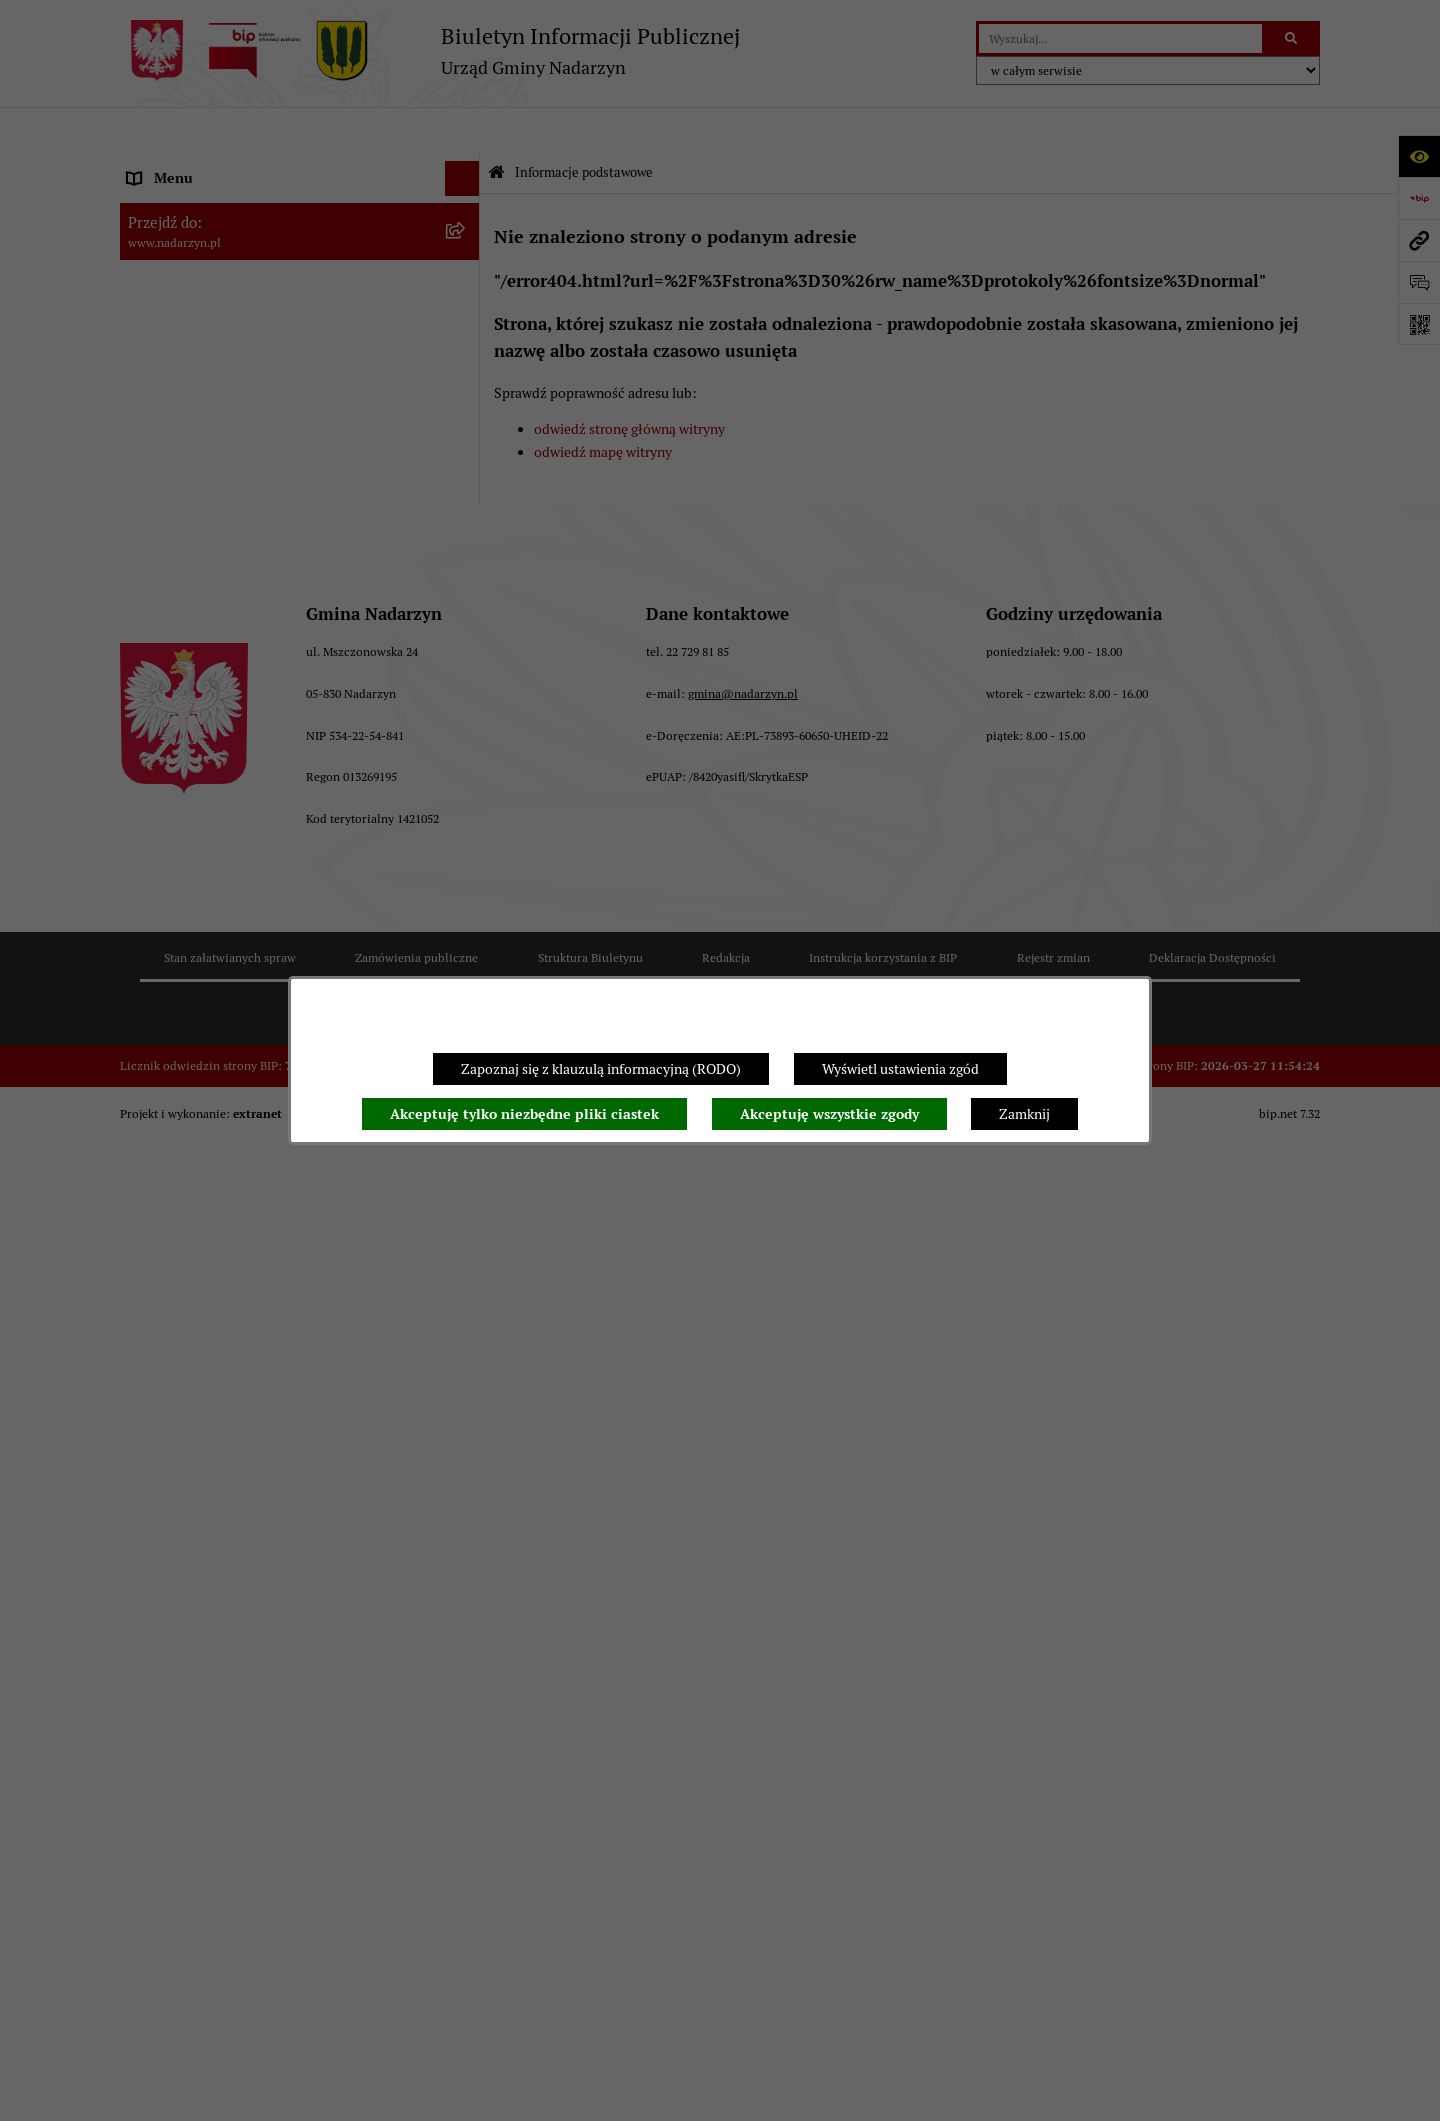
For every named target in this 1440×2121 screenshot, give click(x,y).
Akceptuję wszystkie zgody (829, 1114)
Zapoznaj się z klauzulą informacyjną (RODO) (601, 1069)
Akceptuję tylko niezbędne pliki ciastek (524, 1114)
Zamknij (1024, 1114)
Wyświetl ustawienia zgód (900, 1069)
